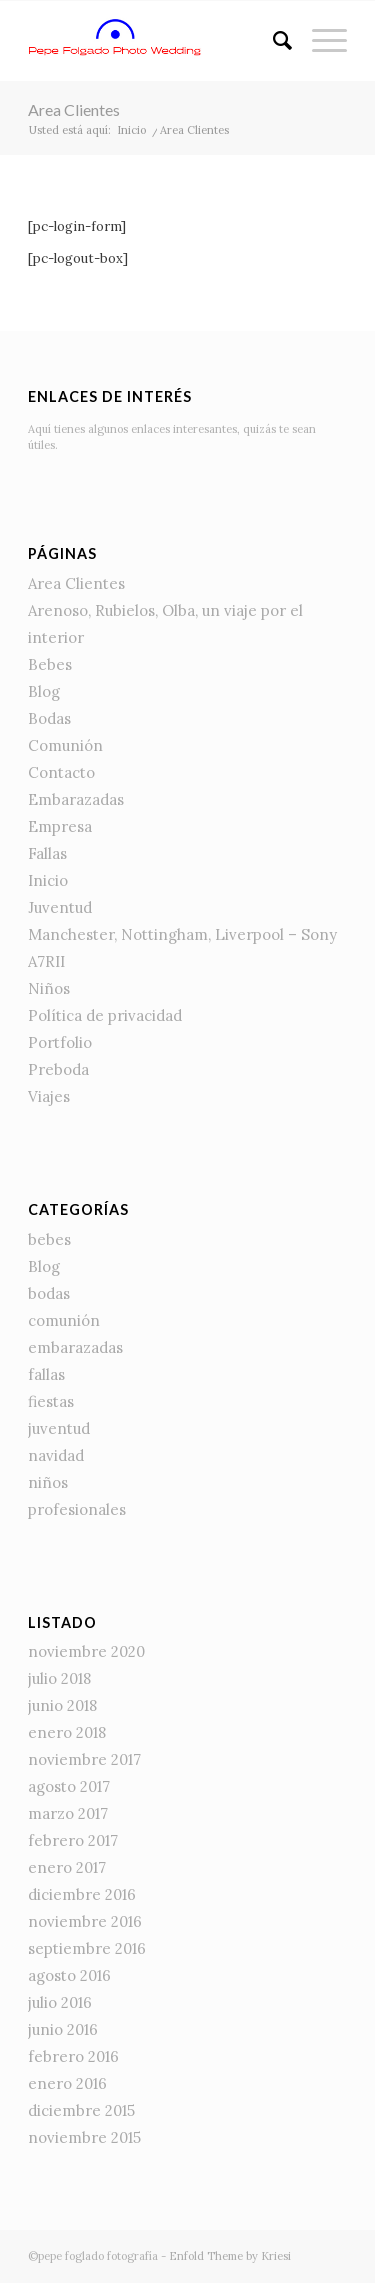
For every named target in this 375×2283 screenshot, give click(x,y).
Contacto (61, 772)
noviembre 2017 (84, 1759)
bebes (49, 1239)
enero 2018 (67, 1732)
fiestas (51, 1401)
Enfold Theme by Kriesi (230, 2256)
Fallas (47, 853)
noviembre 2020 (86, 1651)
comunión (64, 1320)
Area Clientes (74, 109)
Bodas (49, 718)
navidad (56, 1455)
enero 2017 (67, 1867)
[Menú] (319, 41)
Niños (49, 988)
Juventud (60, 907)
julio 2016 (60, 2002)
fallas (46, 1374)
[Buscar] (272, 41)
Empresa (60, 826)
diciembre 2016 (82, 1894)
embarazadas (75, 1347)
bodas (49, 1293)
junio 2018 (62, 1705)
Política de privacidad (105, 1015)
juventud (59, 1428)
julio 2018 (59, 1678)
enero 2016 (67, 2083)
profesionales (77, 1509)
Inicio (48, 880)
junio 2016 (63, 2029)
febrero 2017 (73, 1840)
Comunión (65, 745)
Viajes (49, 1096)
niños (48, 1482)
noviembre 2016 (85, 1921)
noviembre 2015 (84, 2137)
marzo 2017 (68, 1813)
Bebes (50, 664)
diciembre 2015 (81, 2110)
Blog (44, 691)
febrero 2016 (73, 2056)
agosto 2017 (69, 1786)
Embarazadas (76, 799)
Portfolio (60, 1042)
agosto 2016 (69, 1975)
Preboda (58, 1069)
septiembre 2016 (87, 1948)
